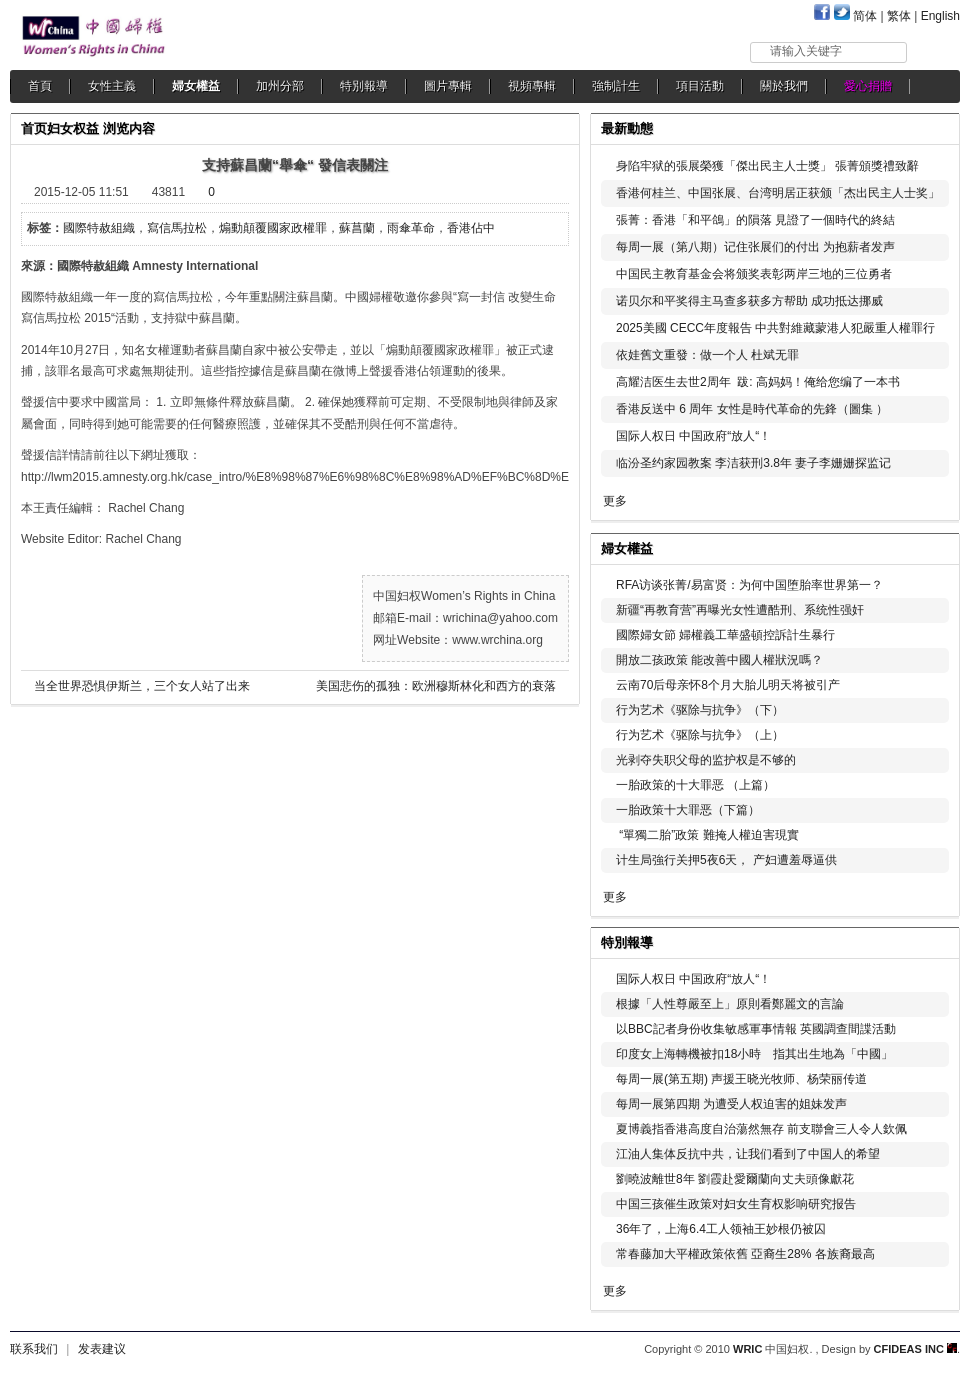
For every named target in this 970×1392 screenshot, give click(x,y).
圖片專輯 (448, 86)
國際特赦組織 (99, 228)
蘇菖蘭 (357, 228)
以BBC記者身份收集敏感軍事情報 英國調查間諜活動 (756, 1029)
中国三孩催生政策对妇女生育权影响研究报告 (736, 1204)
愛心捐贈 (868, 86)
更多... (930, 546)
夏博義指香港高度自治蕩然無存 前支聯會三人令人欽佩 (761, 1129)
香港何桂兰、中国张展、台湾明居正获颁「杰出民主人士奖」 (778, 193)
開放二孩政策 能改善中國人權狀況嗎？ (719, 660)
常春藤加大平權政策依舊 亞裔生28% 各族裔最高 (745, 1254)
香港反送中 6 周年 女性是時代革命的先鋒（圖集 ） (752, 409)
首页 (34, 128)
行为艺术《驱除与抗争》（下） (700, 710)
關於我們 (784, 86)
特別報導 (364, 86)
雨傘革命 (411, 228)
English (940, 16)
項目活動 (700, 86)
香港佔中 (471, 228)
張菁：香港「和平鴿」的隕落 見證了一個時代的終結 (755, 220)
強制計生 (616, 86)
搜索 (934, 51)
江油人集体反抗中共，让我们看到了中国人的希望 (748, 1154)
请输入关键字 (806, 51)
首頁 (40, 86)
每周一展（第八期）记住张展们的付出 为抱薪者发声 (755, 247)
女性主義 (112, 86)
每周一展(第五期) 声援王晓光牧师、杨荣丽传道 (741, 1079)
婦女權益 (196, 86)
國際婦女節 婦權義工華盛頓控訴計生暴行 (725, 635)
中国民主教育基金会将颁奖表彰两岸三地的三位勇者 (754, 274)
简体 (865, 16)
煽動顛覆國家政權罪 (273, 228)
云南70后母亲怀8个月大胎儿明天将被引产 (728, 685)
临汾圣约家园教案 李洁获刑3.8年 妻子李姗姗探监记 (753, 463)
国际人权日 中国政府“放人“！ (693, 436)
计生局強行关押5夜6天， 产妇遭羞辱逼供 (726, 860)
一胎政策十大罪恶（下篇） (688, 810)
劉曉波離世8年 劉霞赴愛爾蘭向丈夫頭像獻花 (735, 1179)
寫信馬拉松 (177, 228)
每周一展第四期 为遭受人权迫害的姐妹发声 (731, 1104)
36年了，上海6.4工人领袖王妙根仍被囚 (721, 1229)
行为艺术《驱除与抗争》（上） (700, 735)
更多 (615, 501)
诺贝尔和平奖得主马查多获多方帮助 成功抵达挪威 (749, 301)
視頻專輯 (532, 86)
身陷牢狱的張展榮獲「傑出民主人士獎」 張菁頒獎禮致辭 (767, 166)
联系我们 (34, 1349)
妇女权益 (73, 128)
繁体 (899, 16)
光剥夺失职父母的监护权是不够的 (706, 760)
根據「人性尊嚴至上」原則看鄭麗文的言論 (730, 1004)
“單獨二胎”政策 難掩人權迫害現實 (707, 835)
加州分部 (280, 86)
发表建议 (102, 1349)
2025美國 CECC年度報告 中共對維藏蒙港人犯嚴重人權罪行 (775, 328)
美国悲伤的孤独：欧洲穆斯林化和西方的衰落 (436, 686)
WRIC (747, 1349)
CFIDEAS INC (915, 1349)
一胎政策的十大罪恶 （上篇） (695, 785)
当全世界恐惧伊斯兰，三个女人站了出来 (142, 686)
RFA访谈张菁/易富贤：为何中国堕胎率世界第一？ (749, 585)
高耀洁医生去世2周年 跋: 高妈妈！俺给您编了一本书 (758, 382)
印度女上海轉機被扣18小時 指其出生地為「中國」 (754, 1054)
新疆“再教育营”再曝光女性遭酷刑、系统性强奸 (740, 610)
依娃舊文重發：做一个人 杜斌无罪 (707, 355)
